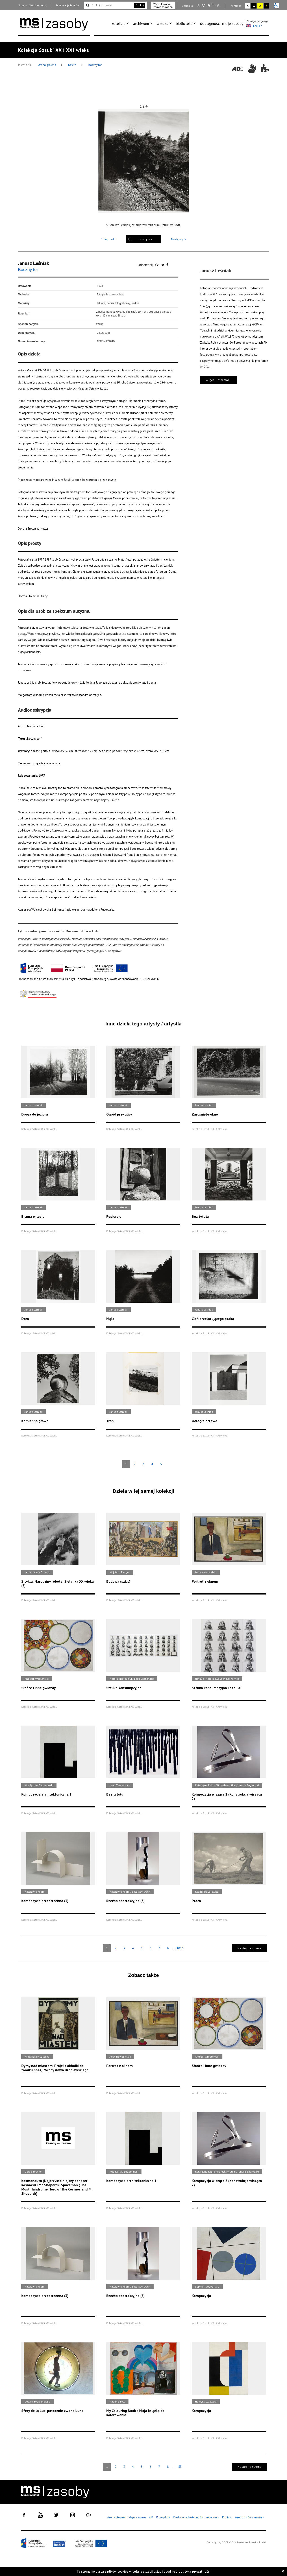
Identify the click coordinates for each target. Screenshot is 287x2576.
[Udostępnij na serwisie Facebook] (167, 265)
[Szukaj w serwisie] (108, 5)
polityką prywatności (194, 2571)
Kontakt (227, 2517)
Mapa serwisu (137, 2517)
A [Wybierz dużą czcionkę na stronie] (211, 5)
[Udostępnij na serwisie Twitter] (163, 265)
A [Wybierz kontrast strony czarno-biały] (254, 5)
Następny (179, 239)
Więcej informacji (218, 380)
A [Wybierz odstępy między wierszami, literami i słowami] (218, 6)
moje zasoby (232, 23)
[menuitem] (120, 23)
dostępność (210, 23)
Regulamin (212, 2517)
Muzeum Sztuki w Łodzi (32, 5)
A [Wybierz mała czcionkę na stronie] (198, 6)
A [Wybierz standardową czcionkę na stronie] (203, 5)
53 (180, 2467)
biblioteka (184, 23)
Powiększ (145, 239)
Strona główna (47, 65)
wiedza (162, 23)
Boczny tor (95, 65)
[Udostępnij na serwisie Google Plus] (157, 265)
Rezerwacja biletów (67, 5)
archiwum (141, 23)
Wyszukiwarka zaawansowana (163, 5)
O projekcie (163, 2517)
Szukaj (140, 5)
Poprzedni (107, 239)
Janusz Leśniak (33, 263)
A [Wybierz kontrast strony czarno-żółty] (266, 5)
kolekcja (118, 23)
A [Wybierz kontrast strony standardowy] (247, 5)
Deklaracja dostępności (188, 2517)
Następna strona (249, 1948)
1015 (180, 1948)
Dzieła (72, 65)
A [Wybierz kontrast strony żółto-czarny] (260, 5)
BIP (151, 2517)
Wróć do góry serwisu (249, 2517)
